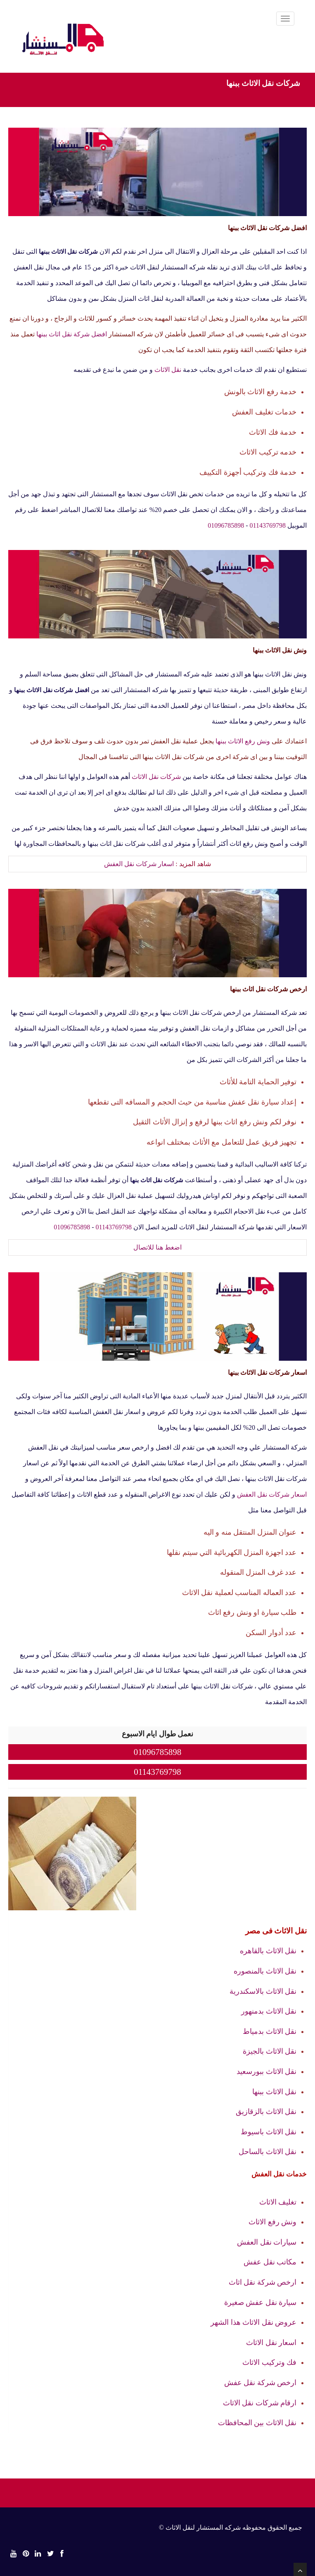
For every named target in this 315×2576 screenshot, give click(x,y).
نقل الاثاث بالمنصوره (265, 1971)
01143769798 (268, 525)
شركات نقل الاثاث (156, 776)
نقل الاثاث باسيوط (268, 2132)
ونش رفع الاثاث (272, 2222)
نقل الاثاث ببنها (274, 2092)
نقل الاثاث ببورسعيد (266, 2071)
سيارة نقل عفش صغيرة (260, 2302)
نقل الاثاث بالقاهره (268, 1951)
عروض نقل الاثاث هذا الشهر (253, 2322)
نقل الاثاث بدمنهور (268, 2011)
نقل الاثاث (167, 369)
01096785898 (226, 525)
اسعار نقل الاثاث (271, 2342)
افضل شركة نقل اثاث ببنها (71, 334)
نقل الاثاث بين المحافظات (257, 2423)
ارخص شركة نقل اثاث (263, 2282)
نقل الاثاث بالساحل (267, 2151)
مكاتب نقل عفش (270, 2262)
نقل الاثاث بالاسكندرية (263, 1991)
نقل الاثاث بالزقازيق (266, 2111)
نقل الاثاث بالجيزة (269, 2051)
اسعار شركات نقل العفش (139, 863)
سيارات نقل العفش (266, 2242)
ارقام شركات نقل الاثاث (260, 2403)
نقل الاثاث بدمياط (269, 2031)
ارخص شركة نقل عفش (260, 2382)
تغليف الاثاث (278, 2202)
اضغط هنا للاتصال (157, 1247)
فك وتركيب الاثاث (269, 2362)
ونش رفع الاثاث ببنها (243, 741)
